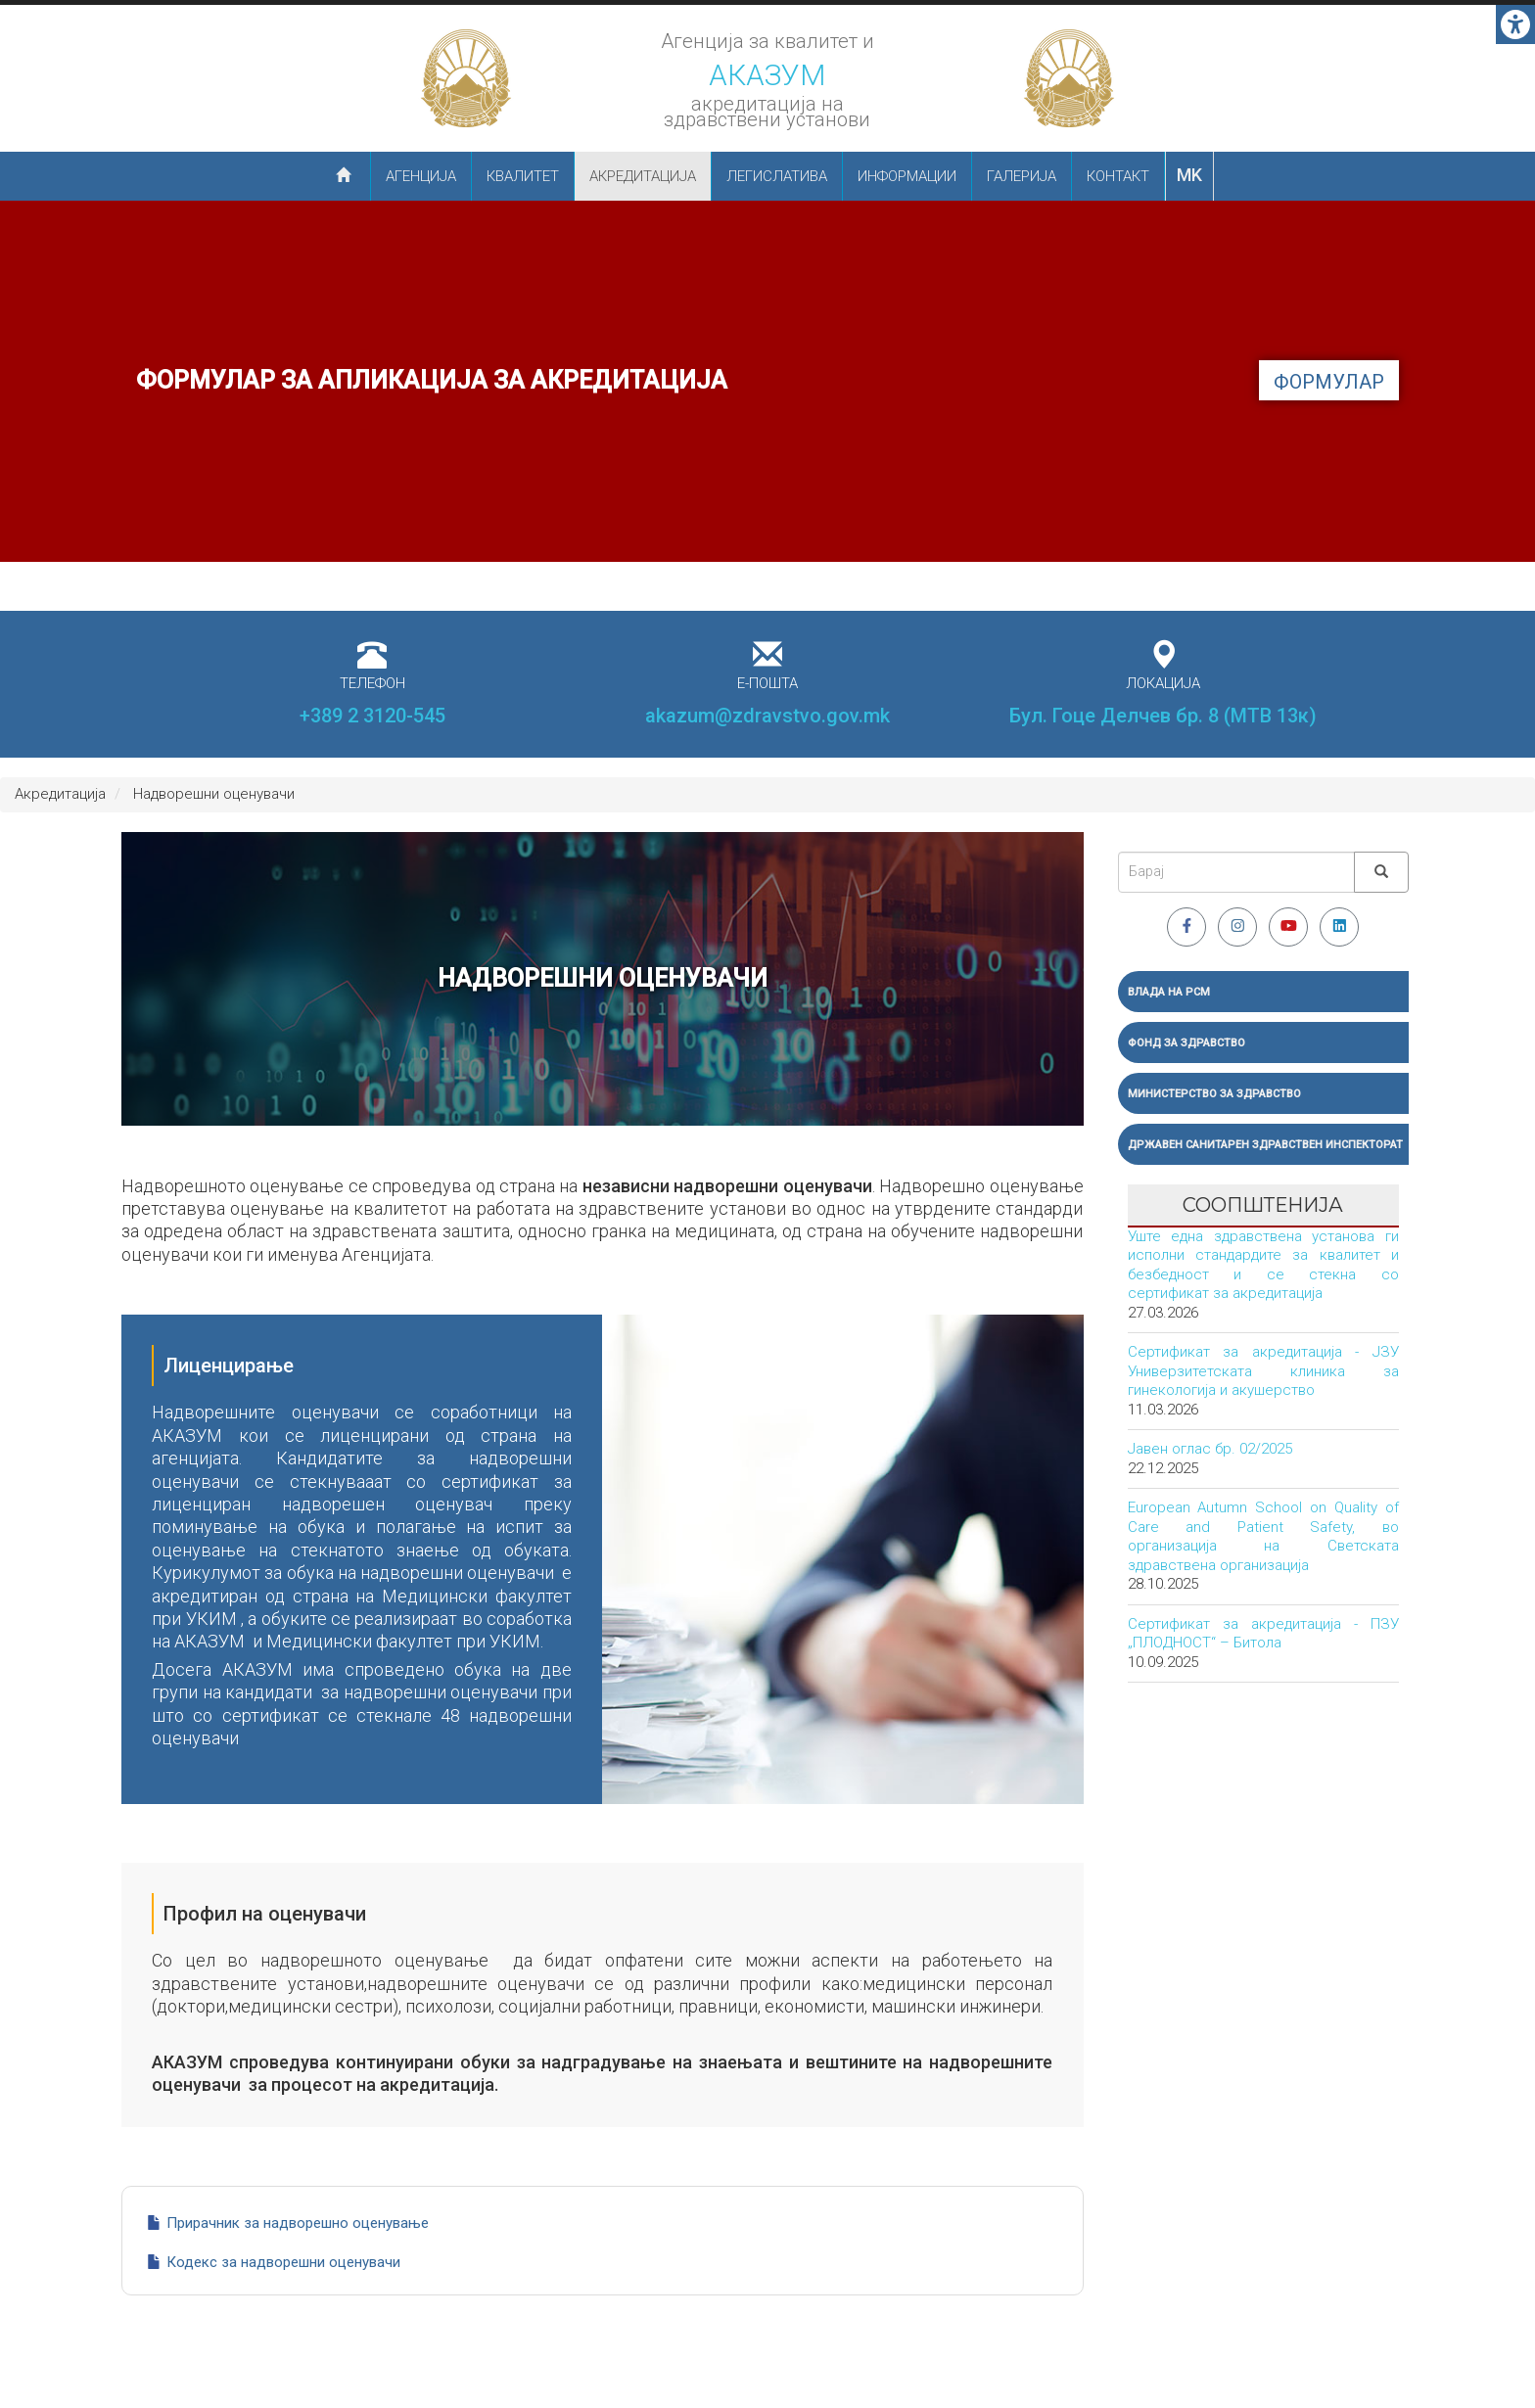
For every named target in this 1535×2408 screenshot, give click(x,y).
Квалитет (523, 176)
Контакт (1118, 176)
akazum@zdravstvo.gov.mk (767, 715)
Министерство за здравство (1214, 1094)
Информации (907, 176)
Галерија (1021, 176)
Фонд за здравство (1186, 1043)
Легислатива (776, 176)
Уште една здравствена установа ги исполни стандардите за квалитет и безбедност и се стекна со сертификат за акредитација (1264, 1265)
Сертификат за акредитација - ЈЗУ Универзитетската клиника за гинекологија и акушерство (1264, 1371)
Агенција (421, 176)
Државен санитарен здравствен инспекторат (1265, 1144)
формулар (1329, 382)
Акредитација (642, 176)
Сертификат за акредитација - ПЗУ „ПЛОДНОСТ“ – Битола (1264, 1633)
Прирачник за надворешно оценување (297, 2223)
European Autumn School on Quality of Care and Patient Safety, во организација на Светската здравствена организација (1264, 1536)
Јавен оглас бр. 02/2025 (1210, 1449)
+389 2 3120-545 (372, 715)
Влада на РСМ (1169, 992)
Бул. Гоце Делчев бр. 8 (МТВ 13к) (1163, 715)
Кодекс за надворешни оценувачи (283, 2262)
